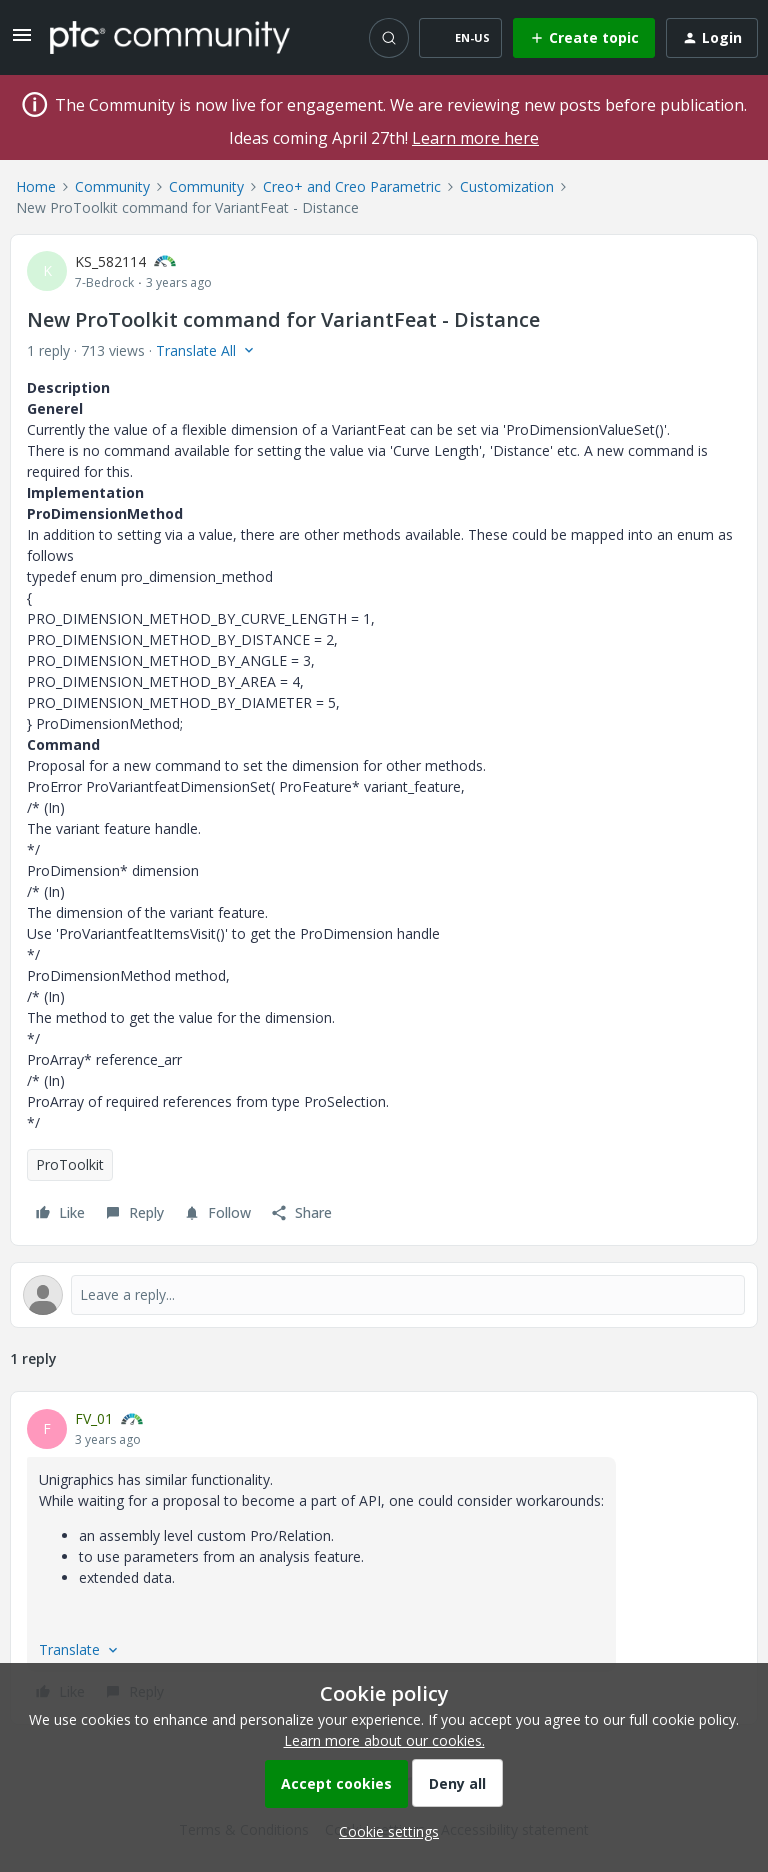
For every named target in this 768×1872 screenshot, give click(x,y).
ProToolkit (70, 1164)
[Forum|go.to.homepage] (170, 37)
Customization (507, 186)
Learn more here (475, 138)
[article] (384, 1558)
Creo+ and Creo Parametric (352, 186)
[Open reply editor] (384, 1295)
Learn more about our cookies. (384, 1740)
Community (112, 186)
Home (36, 186)
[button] (22, 41)
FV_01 (94, 1418)
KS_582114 (110, 261)
